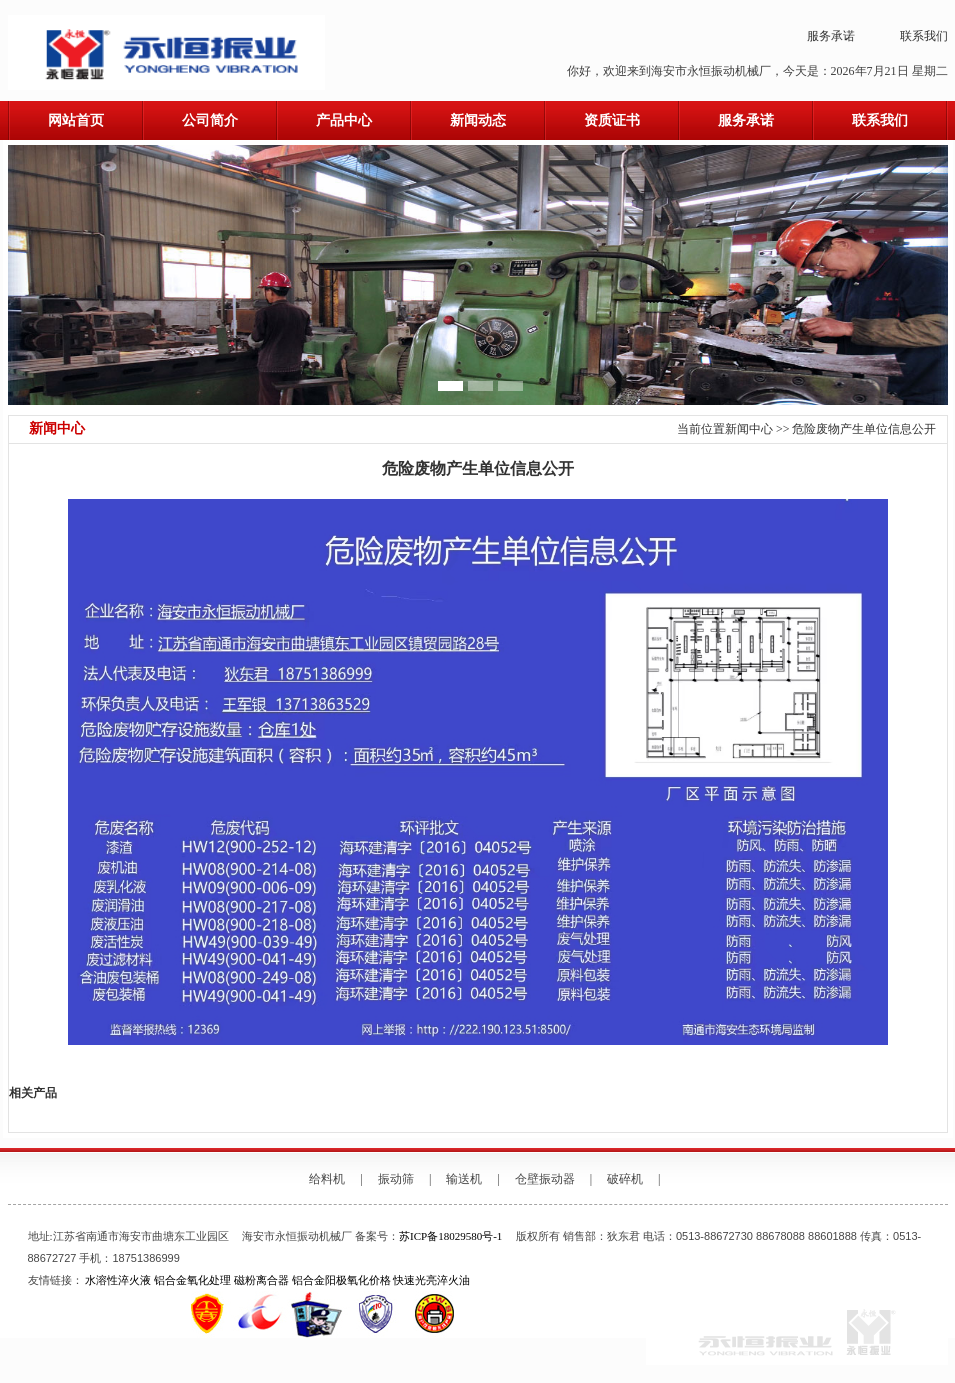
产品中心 (344, 120)
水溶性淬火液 (118, 1280)
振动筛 (396, 1179)
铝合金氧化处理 (192, 1280)
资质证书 (612, 120)
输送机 (464, 1179)
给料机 (327, 1179)
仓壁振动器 (545, 1179)
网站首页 (76, 120)
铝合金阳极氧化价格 (341, 1280)
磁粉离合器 (261, 1280)
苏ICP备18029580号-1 (450, 1236)
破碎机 (625, 1179)
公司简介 (210, 120)
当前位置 (701, 429)
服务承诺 (831, 36)
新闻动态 (478, 120)
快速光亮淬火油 (431, 1280)
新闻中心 (749, 429)
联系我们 (924, 36)
